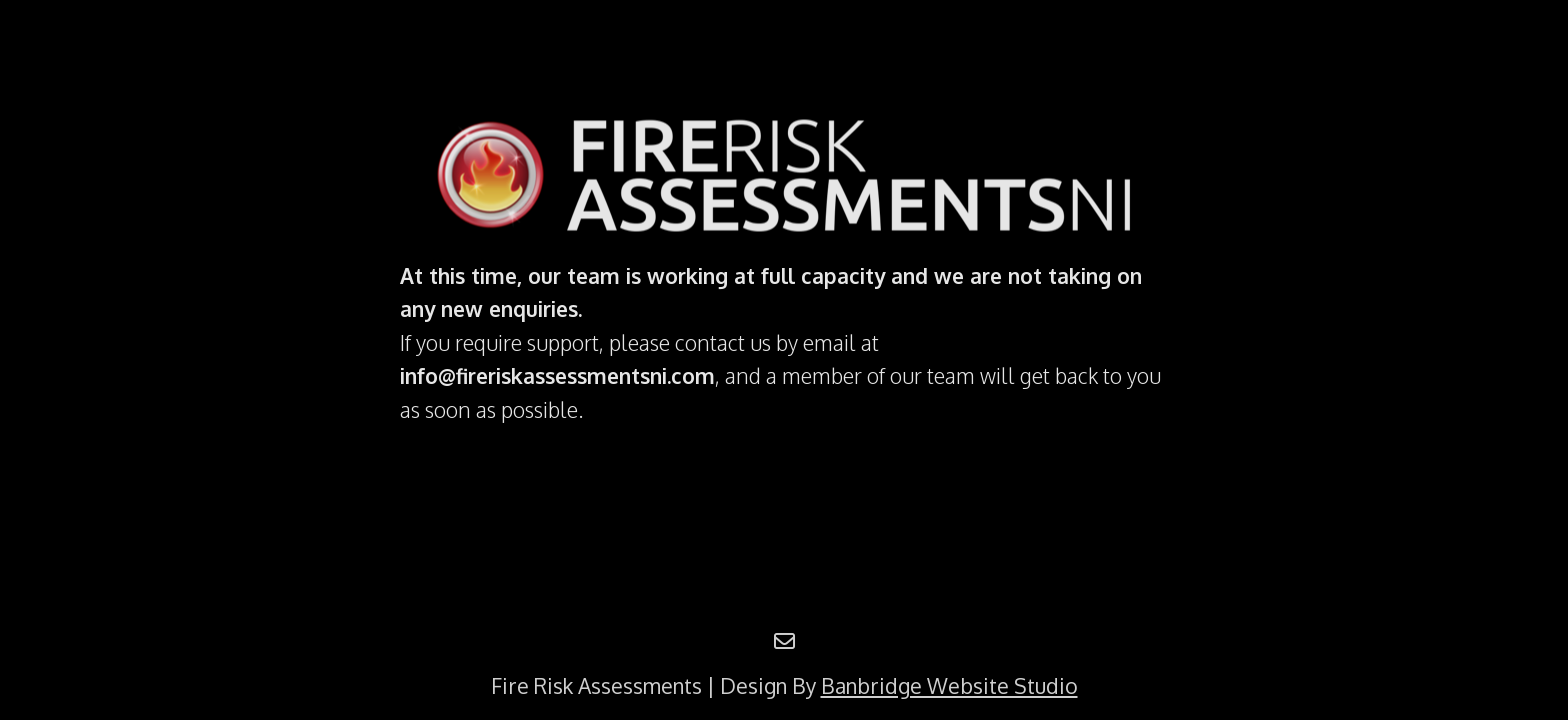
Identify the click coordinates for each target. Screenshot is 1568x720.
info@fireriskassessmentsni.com (557, 375)
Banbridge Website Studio (949, 685)
